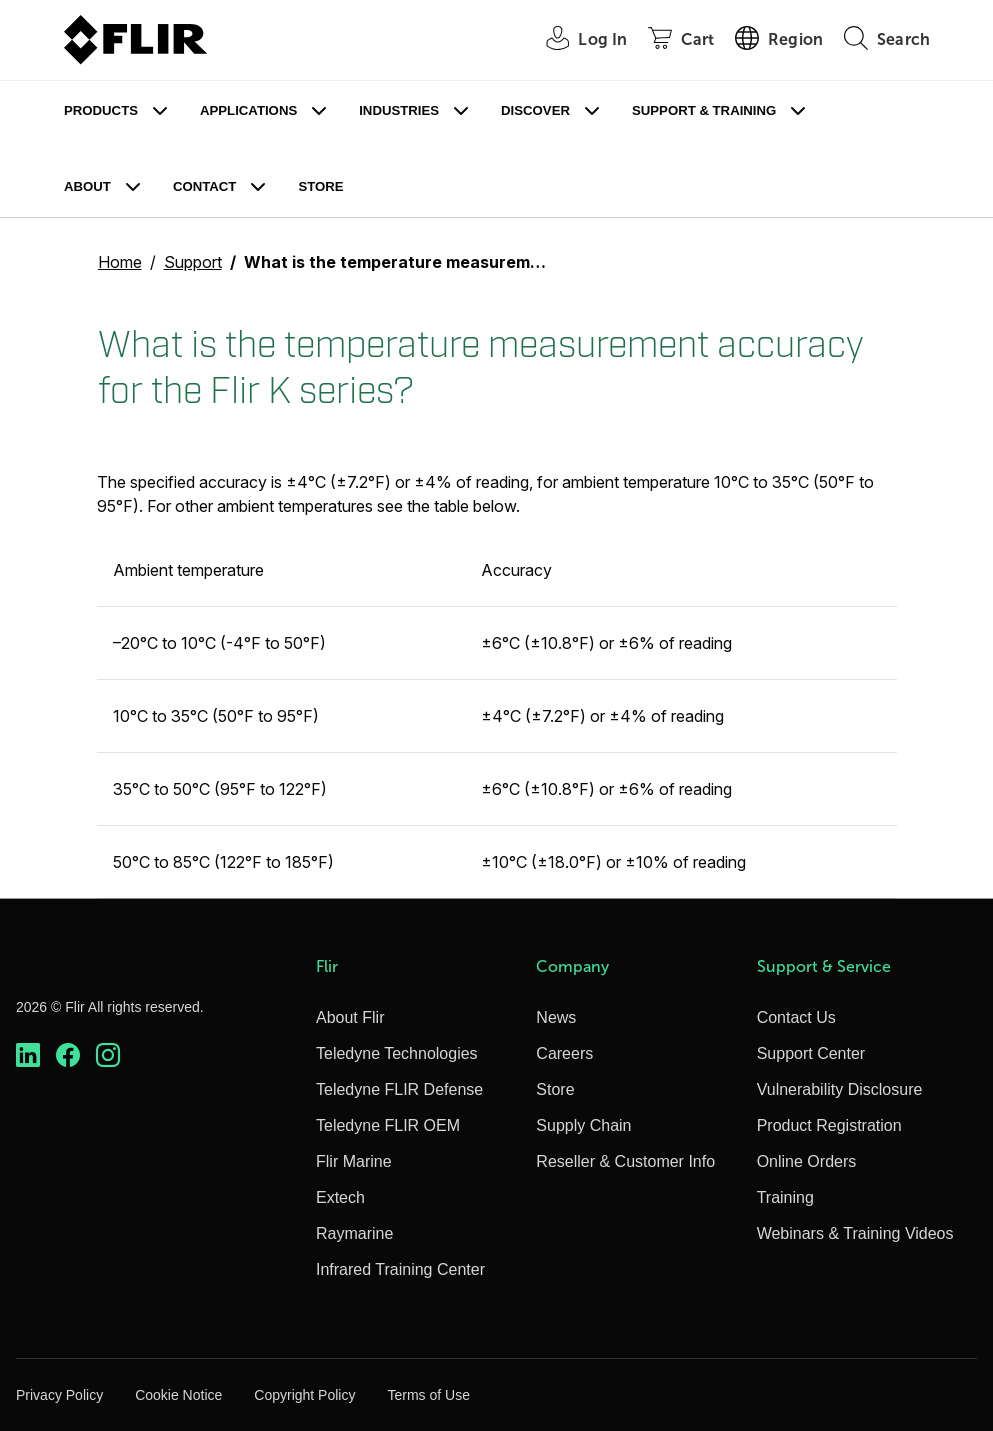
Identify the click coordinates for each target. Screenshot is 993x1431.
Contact (204, 186)
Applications (248, 110)
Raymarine (354, 1233)
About (87, 186)
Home (120, 262)
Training (785, 1197)
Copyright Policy (304, 1395)
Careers (564, 1053)
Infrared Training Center (400, 1269)
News (556, 1017)
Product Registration (829, 1125)
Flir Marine (354, 1161)
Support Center (811, 1053)
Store (320, 186)
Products (101, 110)
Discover (535, 110)
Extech (340, 1197)
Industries (399, 110)
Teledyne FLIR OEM (388, 1125)
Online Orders (807, 1161)
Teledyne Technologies (397, 1053)
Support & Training (704, 110)
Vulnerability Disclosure (840, 1089)
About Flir (350, 1017)
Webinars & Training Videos (855, 1233)
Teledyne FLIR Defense (399, 1089)
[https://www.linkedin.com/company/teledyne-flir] (28, 1055)
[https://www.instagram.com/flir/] (108, 1055)
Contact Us (796, 1017)
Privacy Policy (59, 1395)
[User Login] (575, 40)
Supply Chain (583, 1125)
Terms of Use (428, 1395)
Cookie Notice (178, 1395)
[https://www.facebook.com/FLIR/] (68, 1055)
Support (193, 262)
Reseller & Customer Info (625, 1161)
